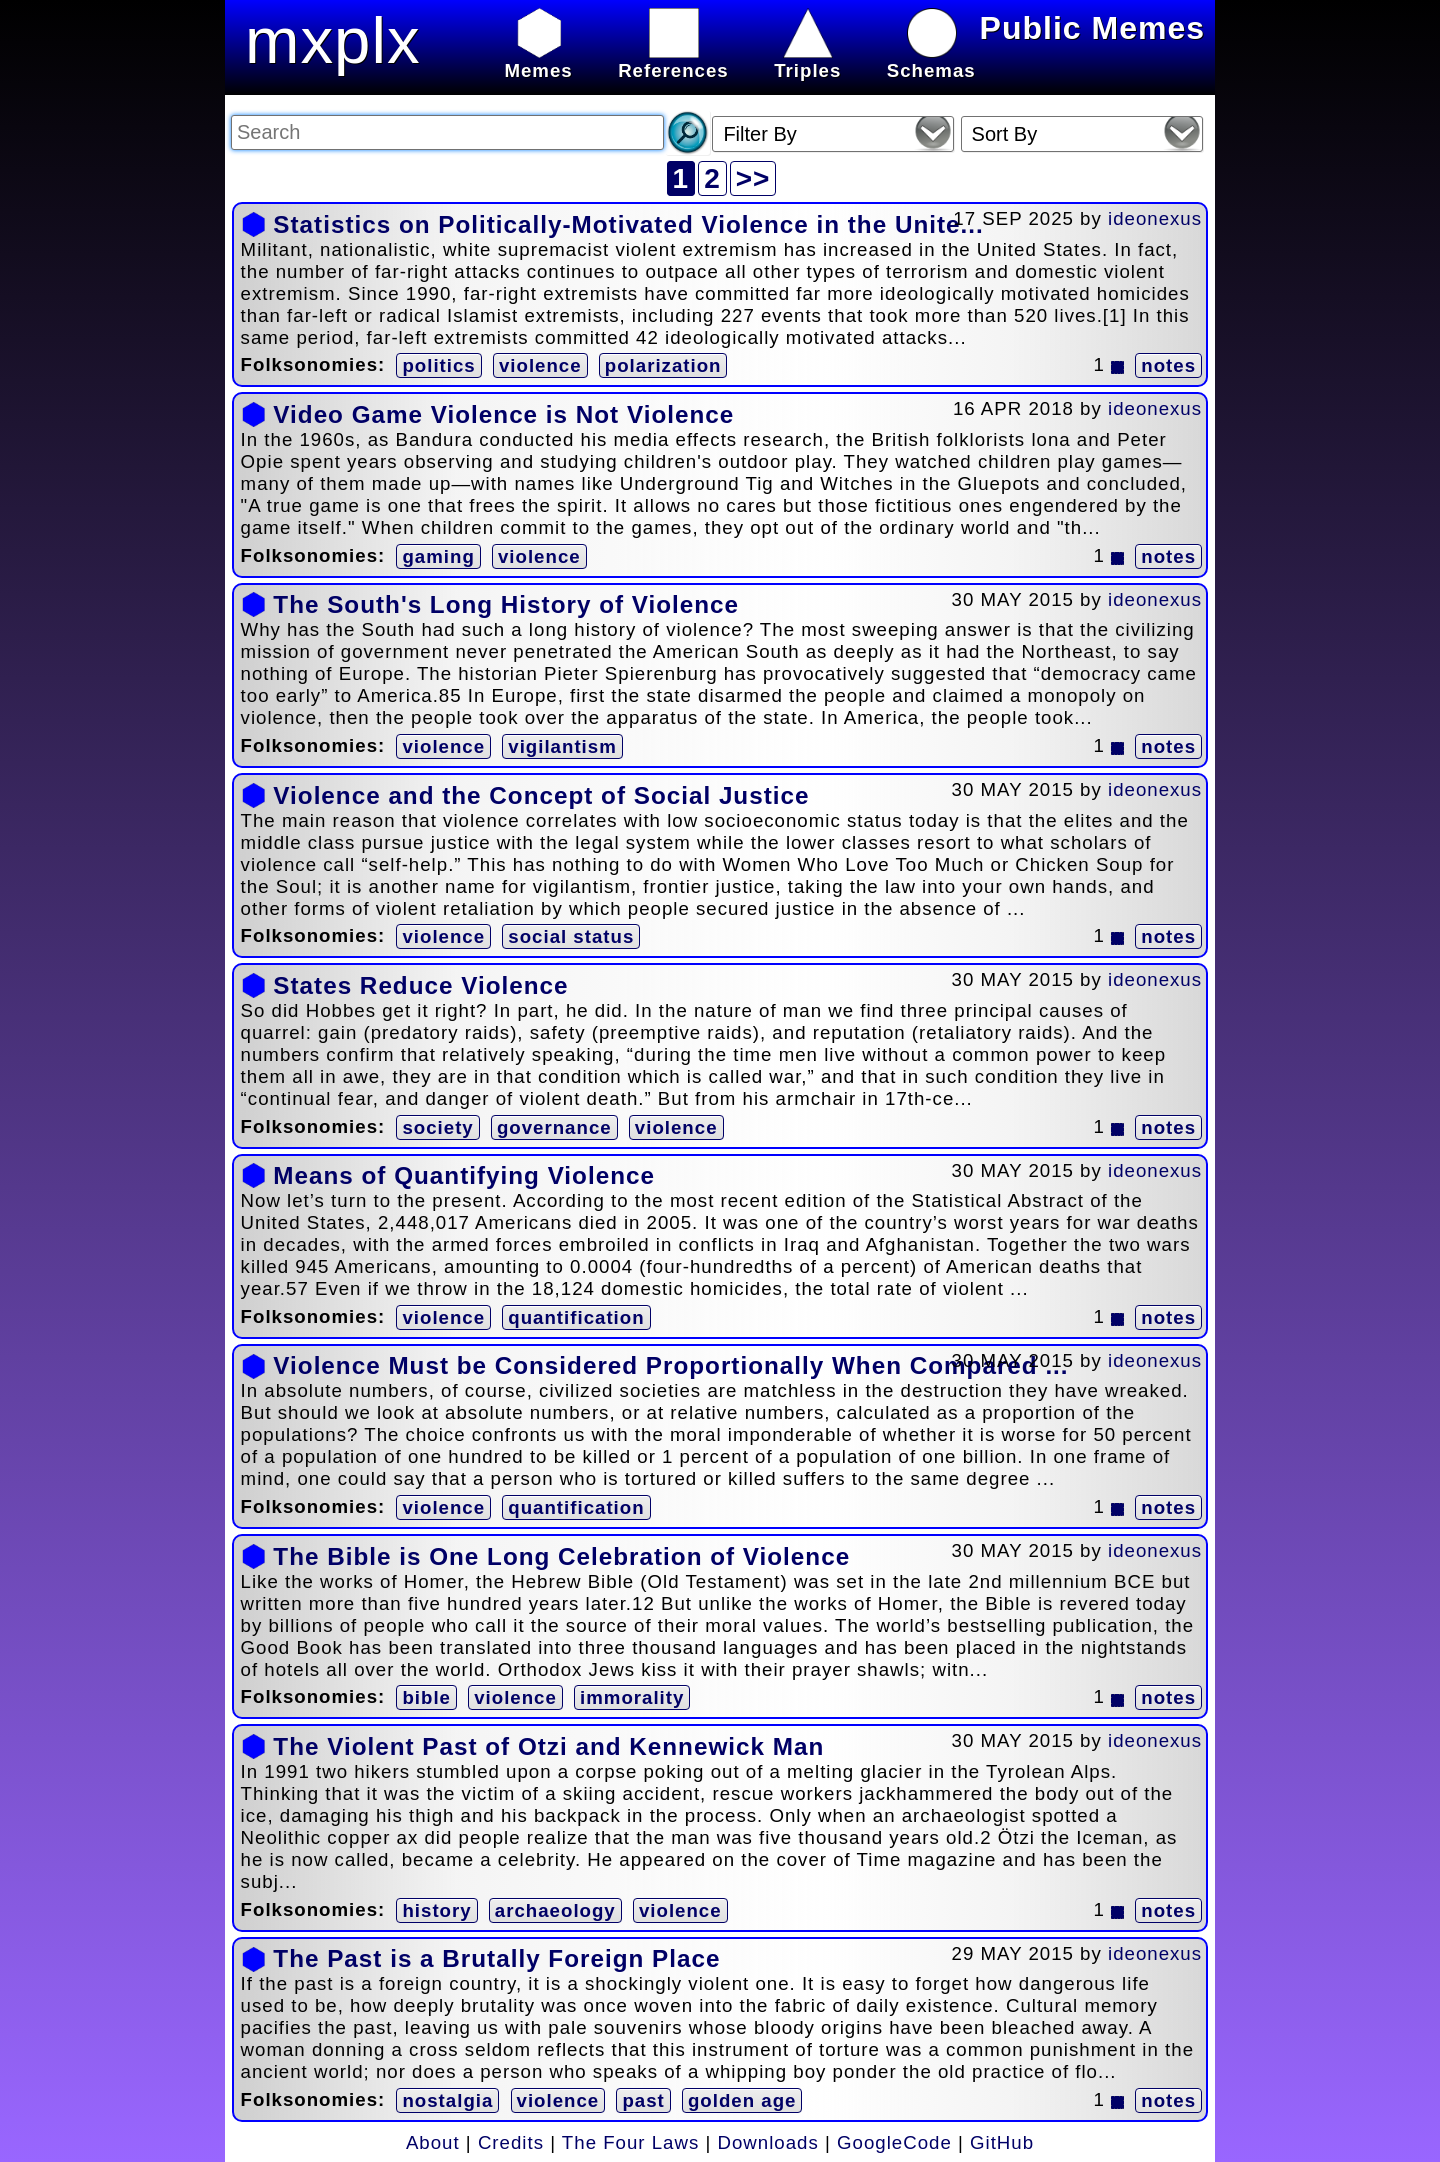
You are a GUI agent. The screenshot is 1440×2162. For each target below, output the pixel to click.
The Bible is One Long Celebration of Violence (561, 1556)
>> (753, 178)
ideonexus (1155, 218)
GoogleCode (894, 2142)
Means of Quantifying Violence (464, 1175)
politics (438, 365)
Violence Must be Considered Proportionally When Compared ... (670, 1365)
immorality (632, 1697)
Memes (538, 59)
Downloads (768, 2142)
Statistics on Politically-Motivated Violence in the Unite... (628, 224)
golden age (742, 2100)
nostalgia (447, 2100)
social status (571, 936)
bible (426, 1697)
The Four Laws (630, 2142)
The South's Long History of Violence (506, 604)
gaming (438, 556)
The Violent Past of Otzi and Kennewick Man (548, 1746)
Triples (807, 59)
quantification (576, 1317)
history (436, 1910)
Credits (511, 2142)
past (643, 2100)
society (437, 1127)
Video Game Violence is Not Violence (503, 414)
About (433, 2142)
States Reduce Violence (420, 985)
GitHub (1002, 2142)
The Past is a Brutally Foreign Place (496, 1958)
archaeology (555, 1910)
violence (540, 365)
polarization (663, 365)
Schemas (931, 59)
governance (554, 1127)
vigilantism (562, 746)
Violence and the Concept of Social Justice (541, 795)
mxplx (333, 40)
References (673, 59)
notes (1168, 365)
